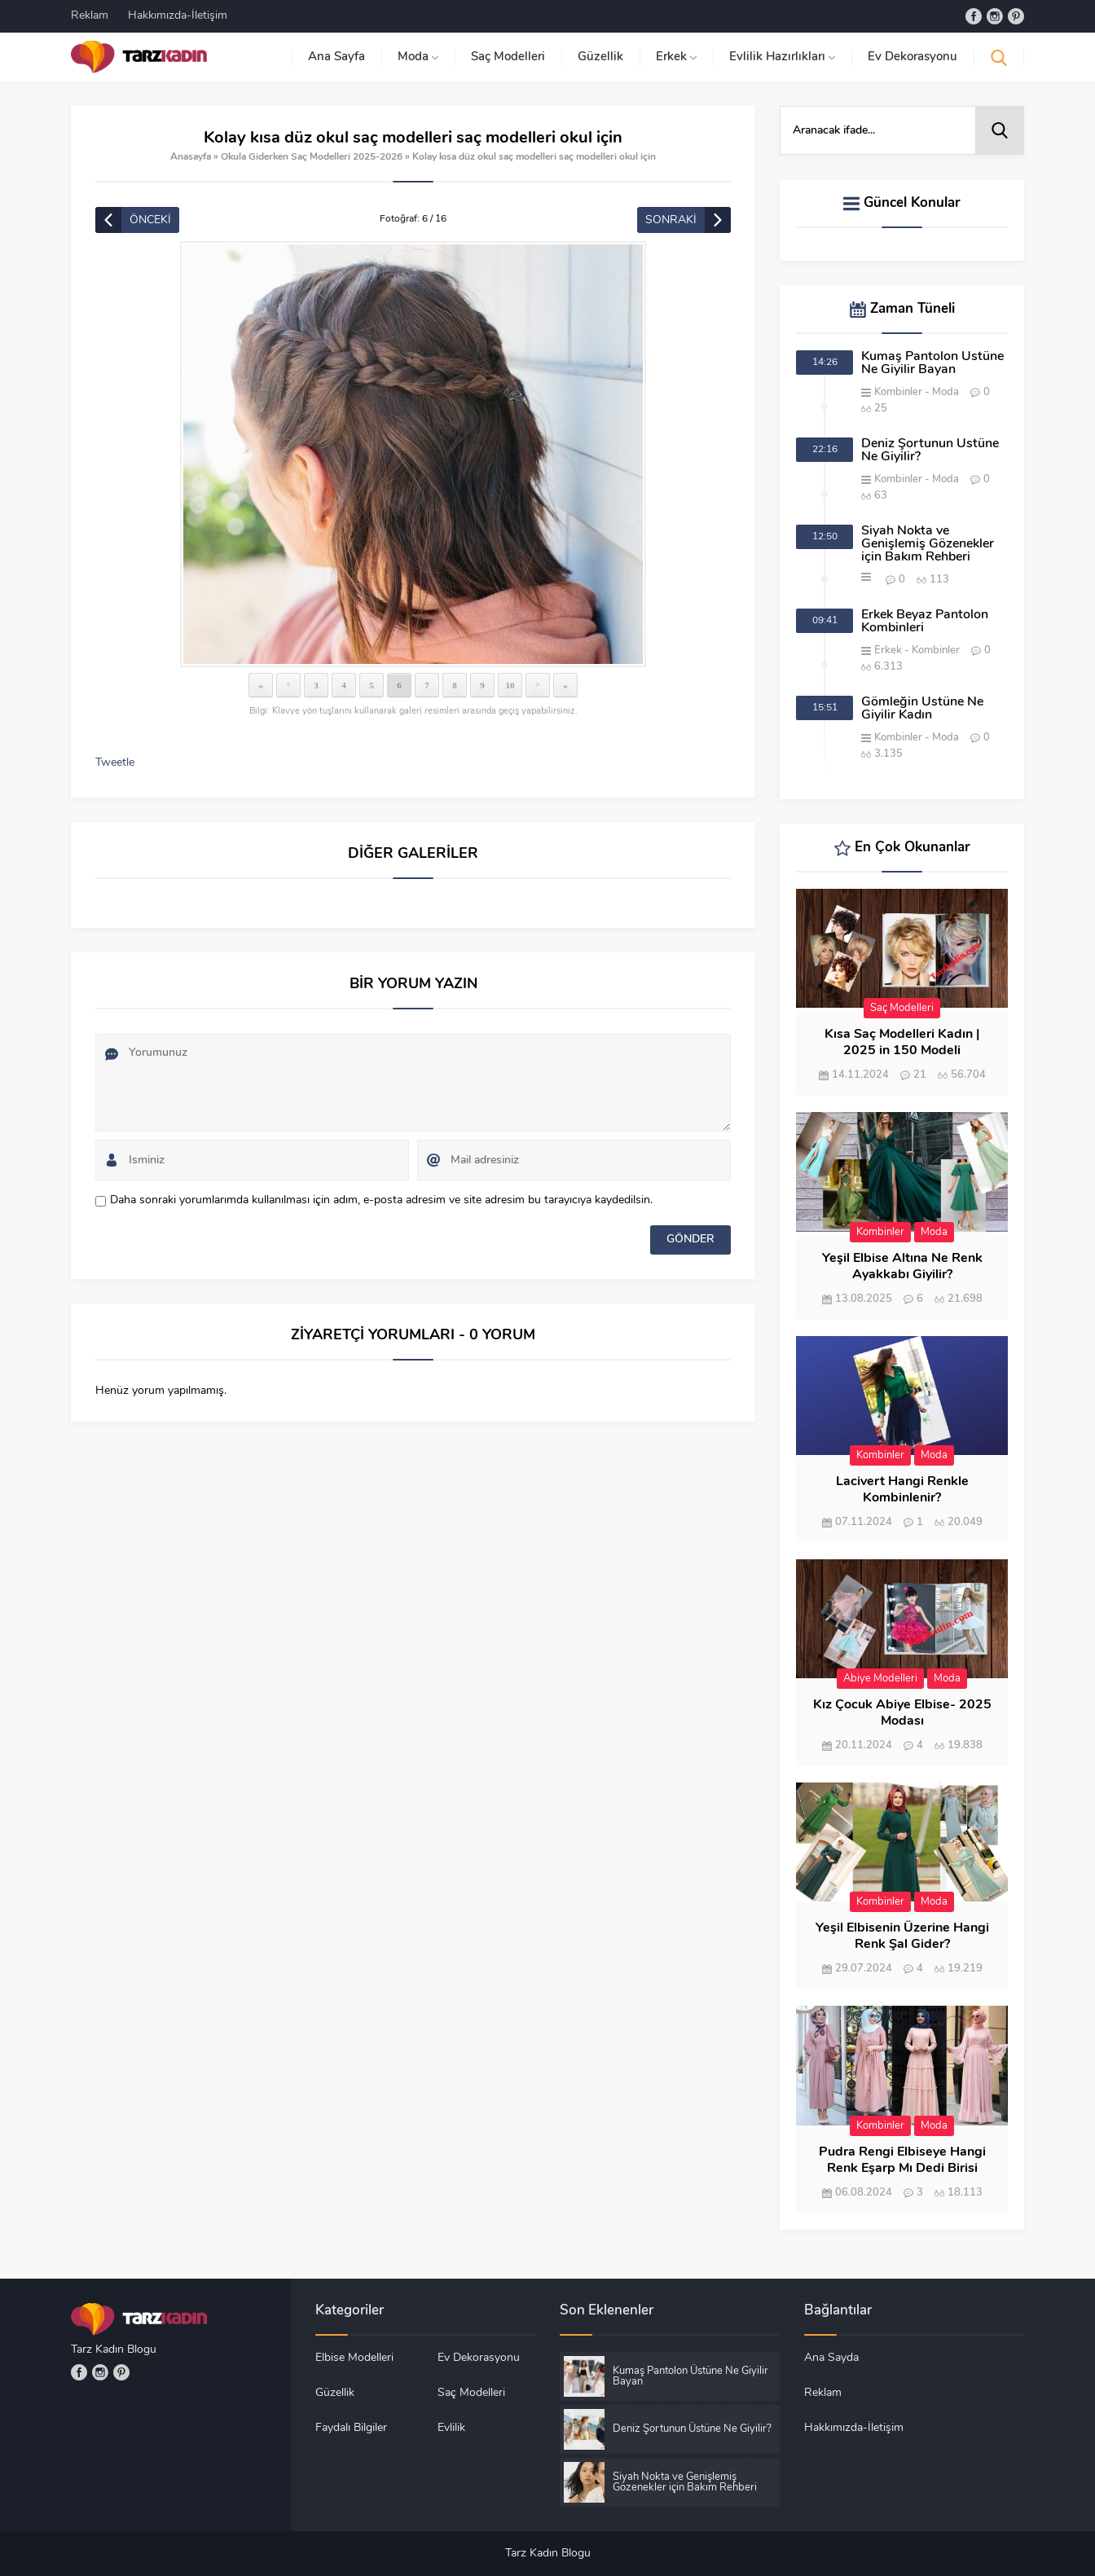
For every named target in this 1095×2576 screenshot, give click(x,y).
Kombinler (898, 392)
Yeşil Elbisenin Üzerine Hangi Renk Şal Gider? (902, 1936)
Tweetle (114, 763)
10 (510, 685)
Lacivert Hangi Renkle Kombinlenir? (902, 1490)
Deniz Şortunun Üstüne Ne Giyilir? (930, 450)
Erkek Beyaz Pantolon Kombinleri (924, 622)
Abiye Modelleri (880, 1678)
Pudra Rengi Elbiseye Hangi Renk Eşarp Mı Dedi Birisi (902, 2160)
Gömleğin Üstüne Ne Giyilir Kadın (922, 709)
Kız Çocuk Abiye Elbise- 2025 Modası (902, 1713)
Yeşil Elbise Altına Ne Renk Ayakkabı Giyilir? (902, 1266)
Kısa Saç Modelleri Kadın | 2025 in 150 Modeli (902, 1042)
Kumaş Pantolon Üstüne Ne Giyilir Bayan (932, 363)
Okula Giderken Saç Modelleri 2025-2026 (311, 157)
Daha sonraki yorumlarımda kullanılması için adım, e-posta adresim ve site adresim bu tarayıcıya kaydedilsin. (381, 1200)
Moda (945, 392)
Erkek (888, 650)
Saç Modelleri (902, 1008)
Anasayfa (190, 157)
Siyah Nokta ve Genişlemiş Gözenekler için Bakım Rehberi (927, 544)
